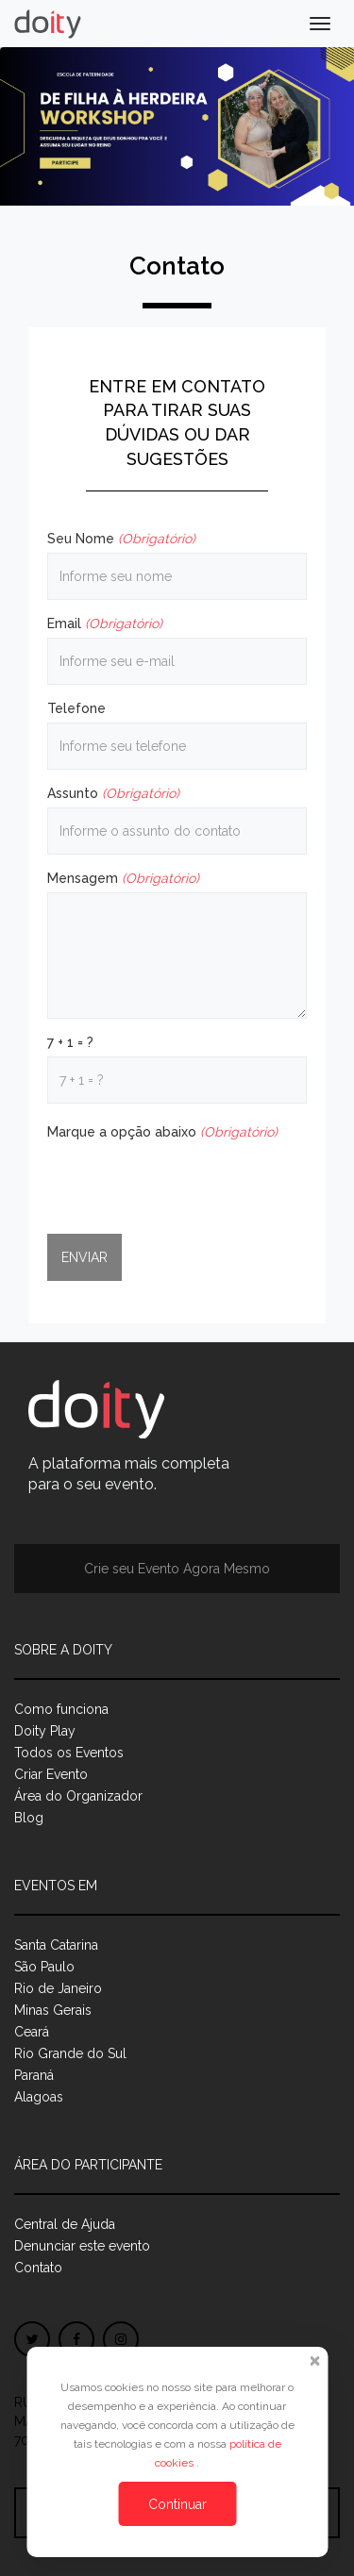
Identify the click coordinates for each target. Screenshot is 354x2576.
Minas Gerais (53, 2010)
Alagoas (38, 2096)
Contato (38, 2267)
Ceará (31, 2031)
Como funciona (61, 1709)
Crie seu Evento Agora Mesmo (177, 1568)
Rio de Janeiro (58, 1988)
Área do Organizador (78, 1795)
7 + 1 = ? (70, 1042)
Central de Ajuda (64, 2224)
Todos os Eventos (69, 1752)
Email (104, 623)
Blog (28, 1817)
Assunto (113, 793)
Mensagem (123, 878)
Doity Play (45, 1730)
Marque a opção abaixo (162, 1131)
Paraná (34, 2075)
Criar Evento (51, 1774)
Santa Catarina (56, 1945)
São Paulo (44, 1966)
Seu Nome (121, 538)
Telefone (76, 708)
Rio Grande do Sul (70, 2053)
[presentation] (190, 1183)
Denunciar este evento (82, 2245)
